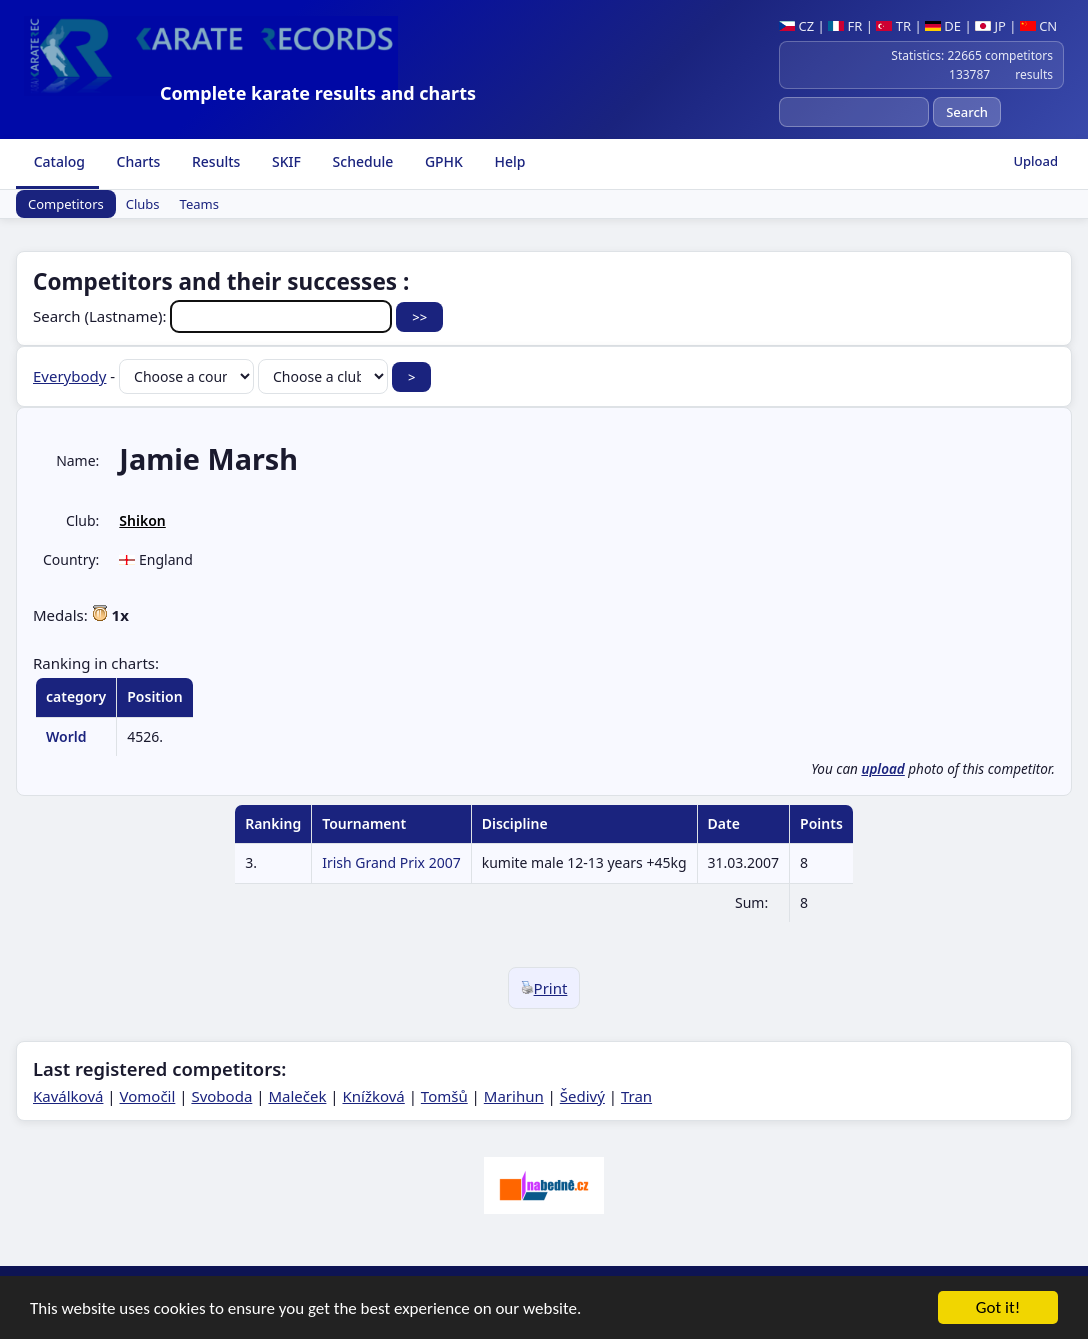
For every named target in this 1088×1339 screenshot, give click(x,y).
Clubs (143, 204)
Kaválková (68, 1096)
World (66, 736)
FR (845, 26)
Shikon (142, 520)
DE (943, 26)
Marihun (514, 1096)
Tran (636, 1096)
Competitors (66, 204)
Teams (199, 204)
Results (214, 161)
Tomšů (444, 1096)
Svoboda (221, 1096)
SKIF (284, 161)
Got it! (998, 1309)
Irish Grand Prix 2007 (391, 862)
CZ (796, 26)
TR (893, 26)
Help (508, 161)
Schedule (361, 161)
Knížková (373, 1096)
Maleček (297, 1096)
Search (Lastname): (214, 316)
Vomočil (148, 1096)
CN (1038, 26)
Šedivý (582, 1096)
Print (544, 988)
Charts (136, 161)
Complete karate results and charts (318, 93)
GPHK (442, 161)
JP (990, 26)
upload (882, 769)
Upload (1035, 161)
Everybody (69, 376)
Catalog (57, 161)
